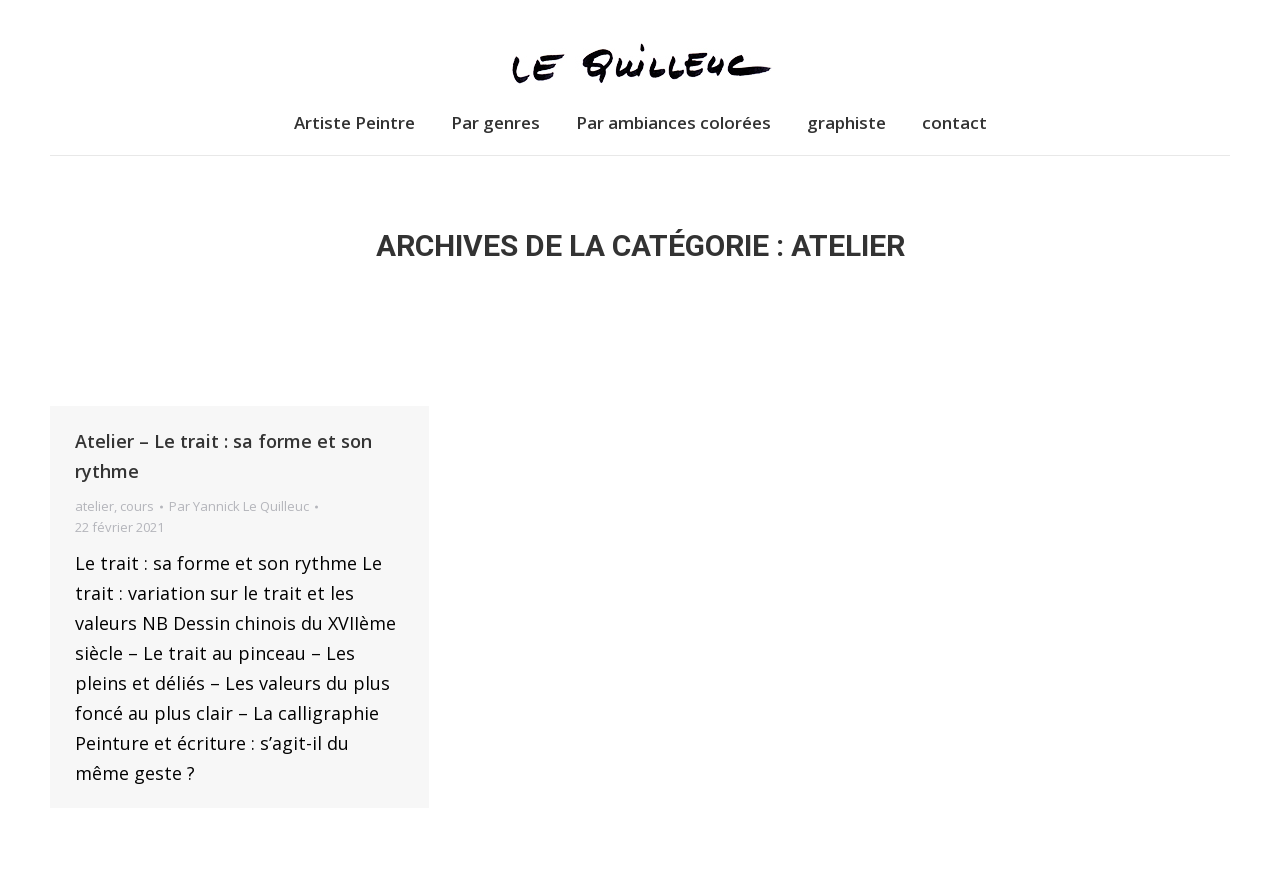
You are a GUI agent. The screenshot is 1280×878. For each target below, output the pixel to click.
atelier (94, 506)
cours (137, 506)
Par (239, 506)
